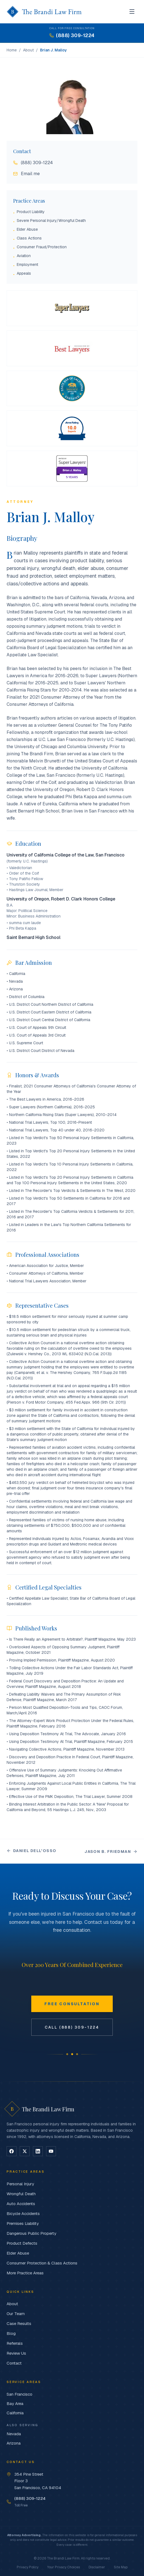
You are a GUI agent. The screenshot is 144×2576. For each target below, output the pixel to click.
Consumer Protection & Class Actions (42, 2263)
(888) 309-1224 (33, 163)
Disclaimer (97, 2567)
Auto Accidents (21, 2203)
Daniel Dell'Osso (31, 1850)
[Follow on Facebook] (11, 2151)
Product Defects (22, 2243)
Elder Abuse (18, 2253)
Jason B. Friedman (110, 1851)
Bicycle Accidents (23, 2213)
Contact (14, 2363)
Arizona (14, 2443)
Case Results (19, 2323)
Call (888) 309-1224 (72, 2027)
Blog (11, 2333)
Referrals (15, 2343)
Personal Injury (20, 2183)
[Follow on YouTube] (51, 2151)
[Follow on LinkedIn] (38, 2151)
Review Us (16, 2353)
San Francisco (19, 2394)
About (28, 50)
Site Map (121, 2567)
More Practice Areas (25, 2272)
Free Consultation (72, 2003)
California (15, 2412)
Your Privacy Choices (63, 2567)
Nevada (14, 2433)
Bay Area (15, 2403)
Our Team (16, 2313)
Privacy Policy (27, 2567)
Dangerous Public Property (31, 2233)
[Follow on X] (25, 2151)
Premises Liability (23, 2223)
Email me (26, 174)
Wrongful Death (21, 2193)
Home (12, 50)
